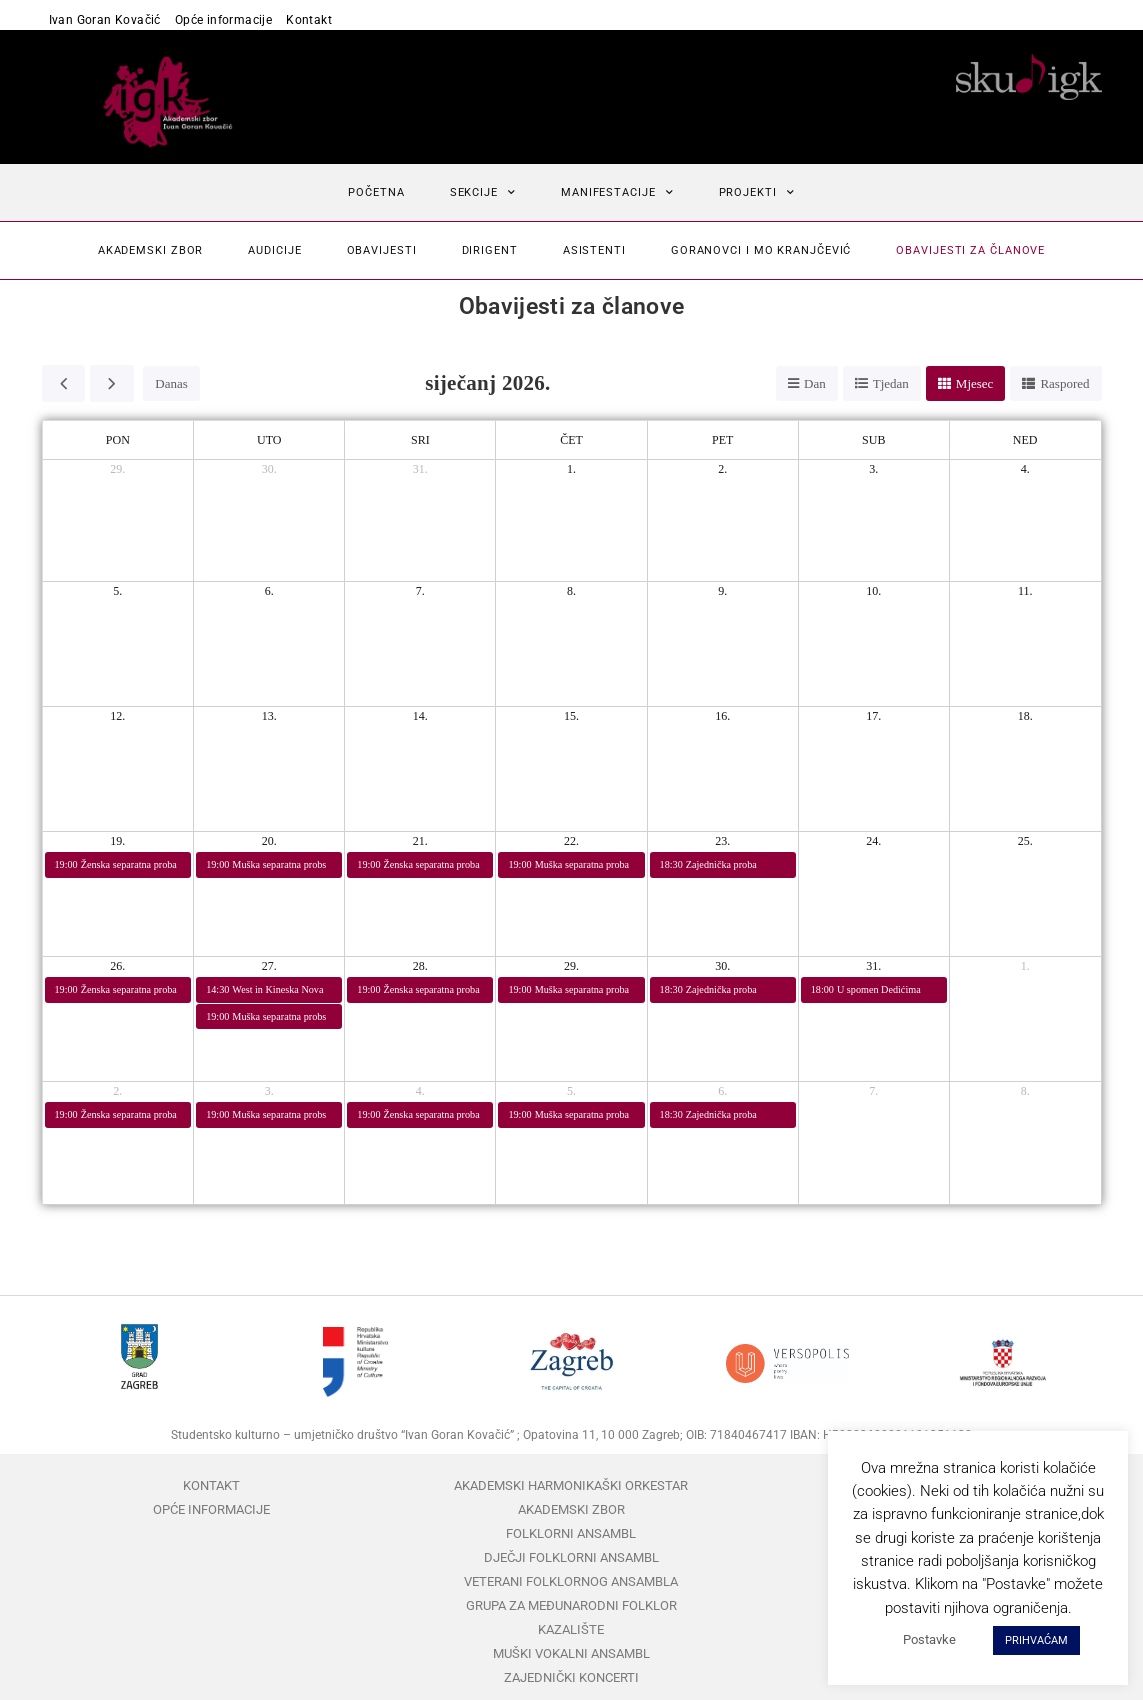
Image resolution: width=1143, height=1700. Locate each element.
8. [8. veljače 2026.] (1025, 1091)
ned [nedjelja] (1025, 440)
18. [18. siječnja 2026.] (1025, 716)
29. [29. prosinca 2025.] (117, 469)
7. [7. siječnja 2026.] (420, 591)
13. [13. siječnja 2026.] (269, 716)
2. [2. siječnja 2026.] (722, 469)
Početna (376, 192)
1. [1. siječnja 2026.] (571, 469)
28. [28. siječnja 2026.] (420, 966)
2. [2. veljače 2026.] (117, 1091)
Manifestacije (617, 193)
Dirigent (490, 250)
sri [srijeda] (420, 440)
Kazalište (571, 1629)
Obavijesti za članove (970, 250)
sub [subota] (873, 440)
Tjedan (891, 383)
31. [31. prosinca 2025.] (420, 469)
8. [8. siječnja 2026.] (571, 591)
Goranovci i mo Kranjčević (761, 250)
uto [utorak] (269, 440)
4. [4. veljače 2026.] (420, 1091)
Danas (171, 383)
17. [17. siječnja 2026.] (873, 716)
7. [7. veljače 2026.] (873, 1091)
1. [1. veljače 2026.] (1025, 966)
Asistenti (594, 250)
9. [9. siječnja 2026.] (722, 591)
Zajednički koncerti (571, 1677)
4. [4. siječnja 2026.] (1025, 469)
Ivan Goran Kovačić (105, 20)
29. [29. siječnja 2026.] (571, 966)
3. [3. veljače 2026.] (269, 1091)
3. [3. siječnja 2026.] (873, 469)
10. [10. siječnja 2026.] (873, 591)
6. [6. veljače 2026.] (722, 1091)
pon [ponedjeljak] (118, 440)
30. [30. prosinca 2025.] (269, 469)
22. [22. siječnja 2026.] (571, 841)
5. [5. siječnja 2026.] (117, 591)
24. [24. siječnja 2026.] (873, 841)
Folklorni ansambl (571, 1533)
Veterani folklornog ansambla (571, 1581)
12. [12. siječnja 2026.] (117, 716)
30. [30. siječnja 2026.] (722, 966)
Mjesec (975, 383)
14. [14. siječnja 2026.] (420, 716)
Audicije (274, 250)
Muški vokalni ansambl (571, 1653)
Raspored (1064, 383)
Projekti (757, 193)
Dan (815, 383)
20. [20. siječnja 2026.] (269, 841)
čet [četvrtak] (571, 440)
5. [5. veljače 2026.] (571, 1091)
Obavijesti (382, 250)
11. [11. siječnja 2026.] (1025, 591)
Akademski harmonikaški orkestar (571, 1485)
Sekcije (483, 193)
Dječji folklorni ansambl (571, 1557)
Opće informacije (223, 20)
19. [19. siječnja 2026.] (117, 841)
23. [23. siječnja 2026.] (722, 841)
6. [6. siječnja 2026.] (269, 591)
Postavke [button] (929, 1639)
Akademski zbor (151, 250)
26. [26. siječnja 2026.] (117, 966)
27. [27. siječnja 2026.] (269, 966)
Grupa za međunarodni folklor (571, 1605)
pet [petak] (722, 440)
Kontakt (309, 20)
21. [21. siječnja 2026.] (420, 841)
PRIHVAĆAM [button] (1036, 1640)
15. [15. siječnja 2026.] (571, 716)
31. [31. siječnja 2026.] (873, 966)
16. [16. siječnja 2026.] (722, 716)
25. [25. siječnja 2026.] (1025, 841)
